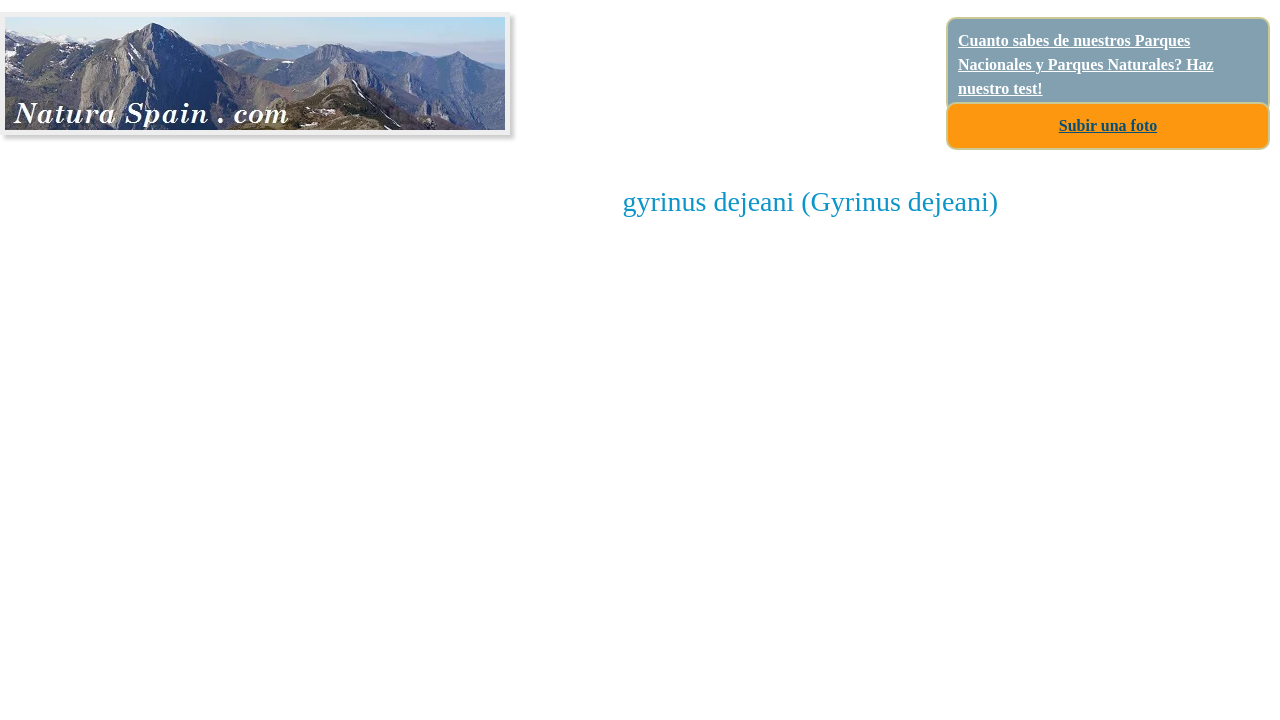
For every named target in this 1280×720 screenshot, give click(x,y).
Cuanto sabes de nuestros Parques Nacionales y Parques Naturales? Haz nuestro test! (1086, 64)
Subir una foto (1108, 125)
